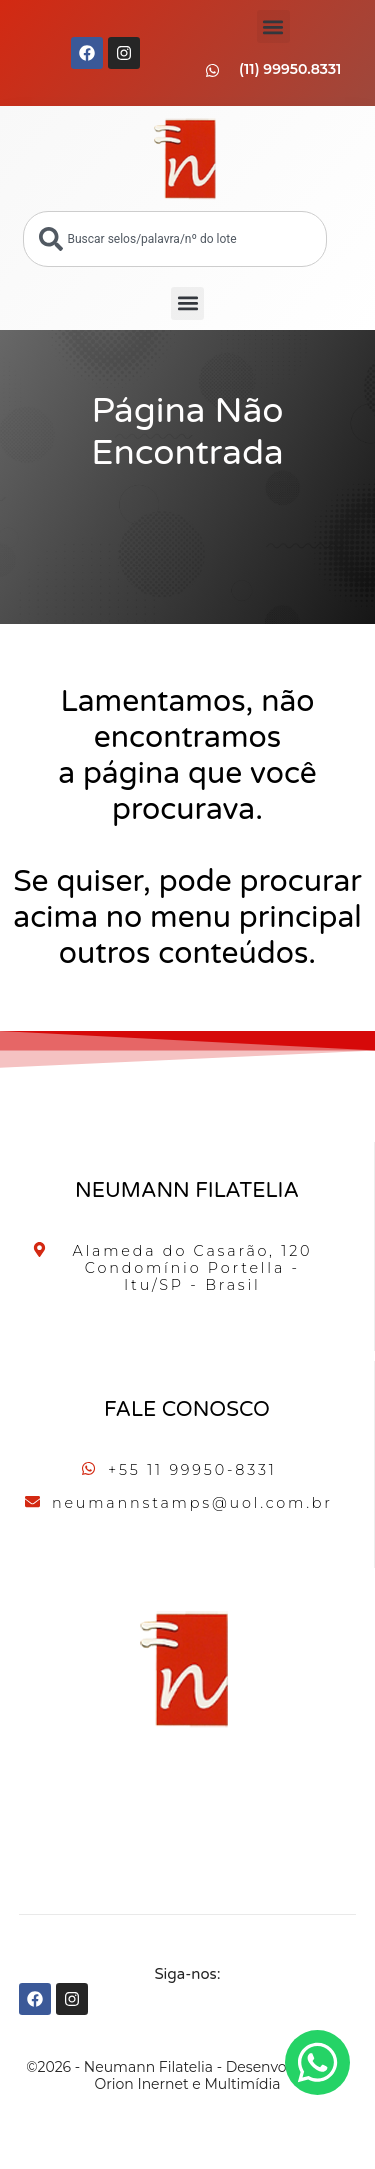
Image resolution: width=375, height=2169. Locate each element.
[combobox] (175, 239)
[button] (273, 26)
